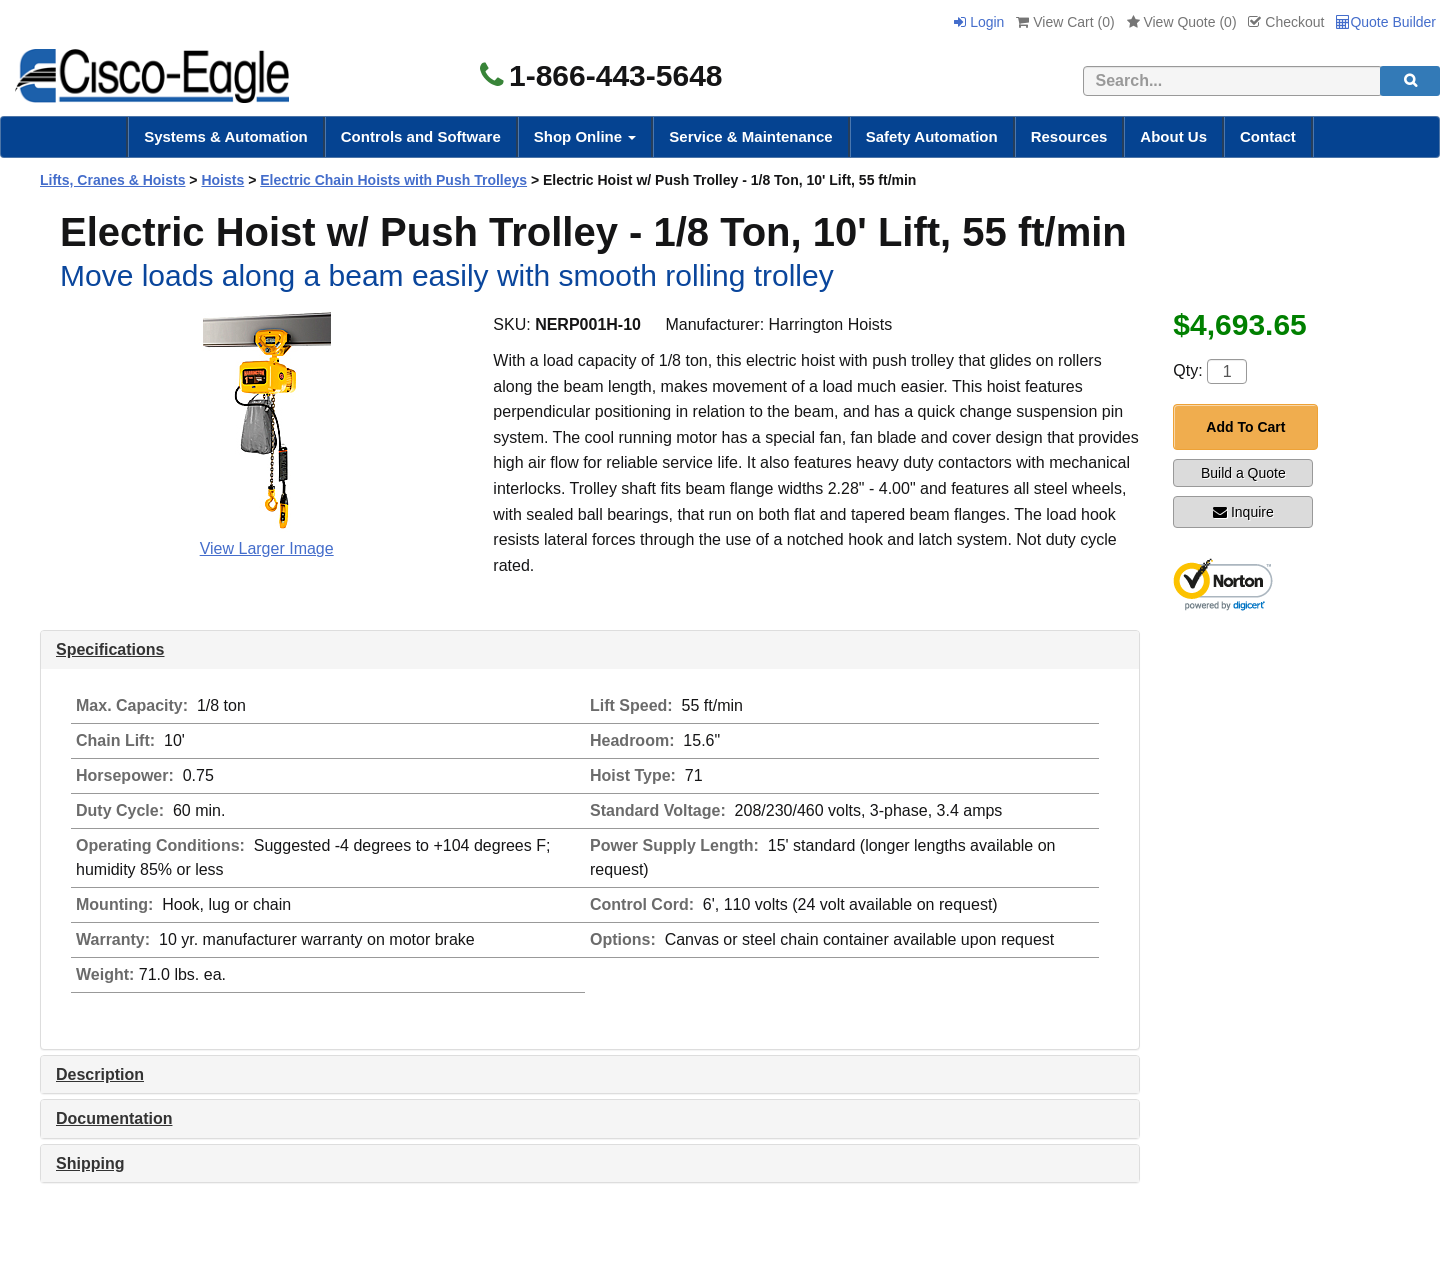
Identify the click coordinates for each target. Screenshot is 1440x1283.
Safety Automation (932, 136)
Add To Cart (1245, 427)
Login (979, 22)
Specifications (110, 649)
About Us (1173, 136)
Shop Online (585, 136)
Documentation (114, 1118)
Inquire (1243, 512)
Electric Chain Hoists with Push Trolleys (393, 180)
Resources (1069, 136)
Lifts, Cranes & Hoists (112, 180)
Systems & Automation (226, 136)
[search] (1410, 81)
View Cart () (1065, 22)
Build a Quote (1243, 473)
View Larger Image (267, 548)
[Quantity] (1227, 371)
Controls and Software (421, 136)
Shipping (90, 1163)
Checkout (1286, 22)
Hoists (222, 180)
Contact (1268, 136)
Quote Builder (1386, 22)
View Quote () (1182, 22)
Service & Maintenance (750, 136)
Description (100, 1074)
